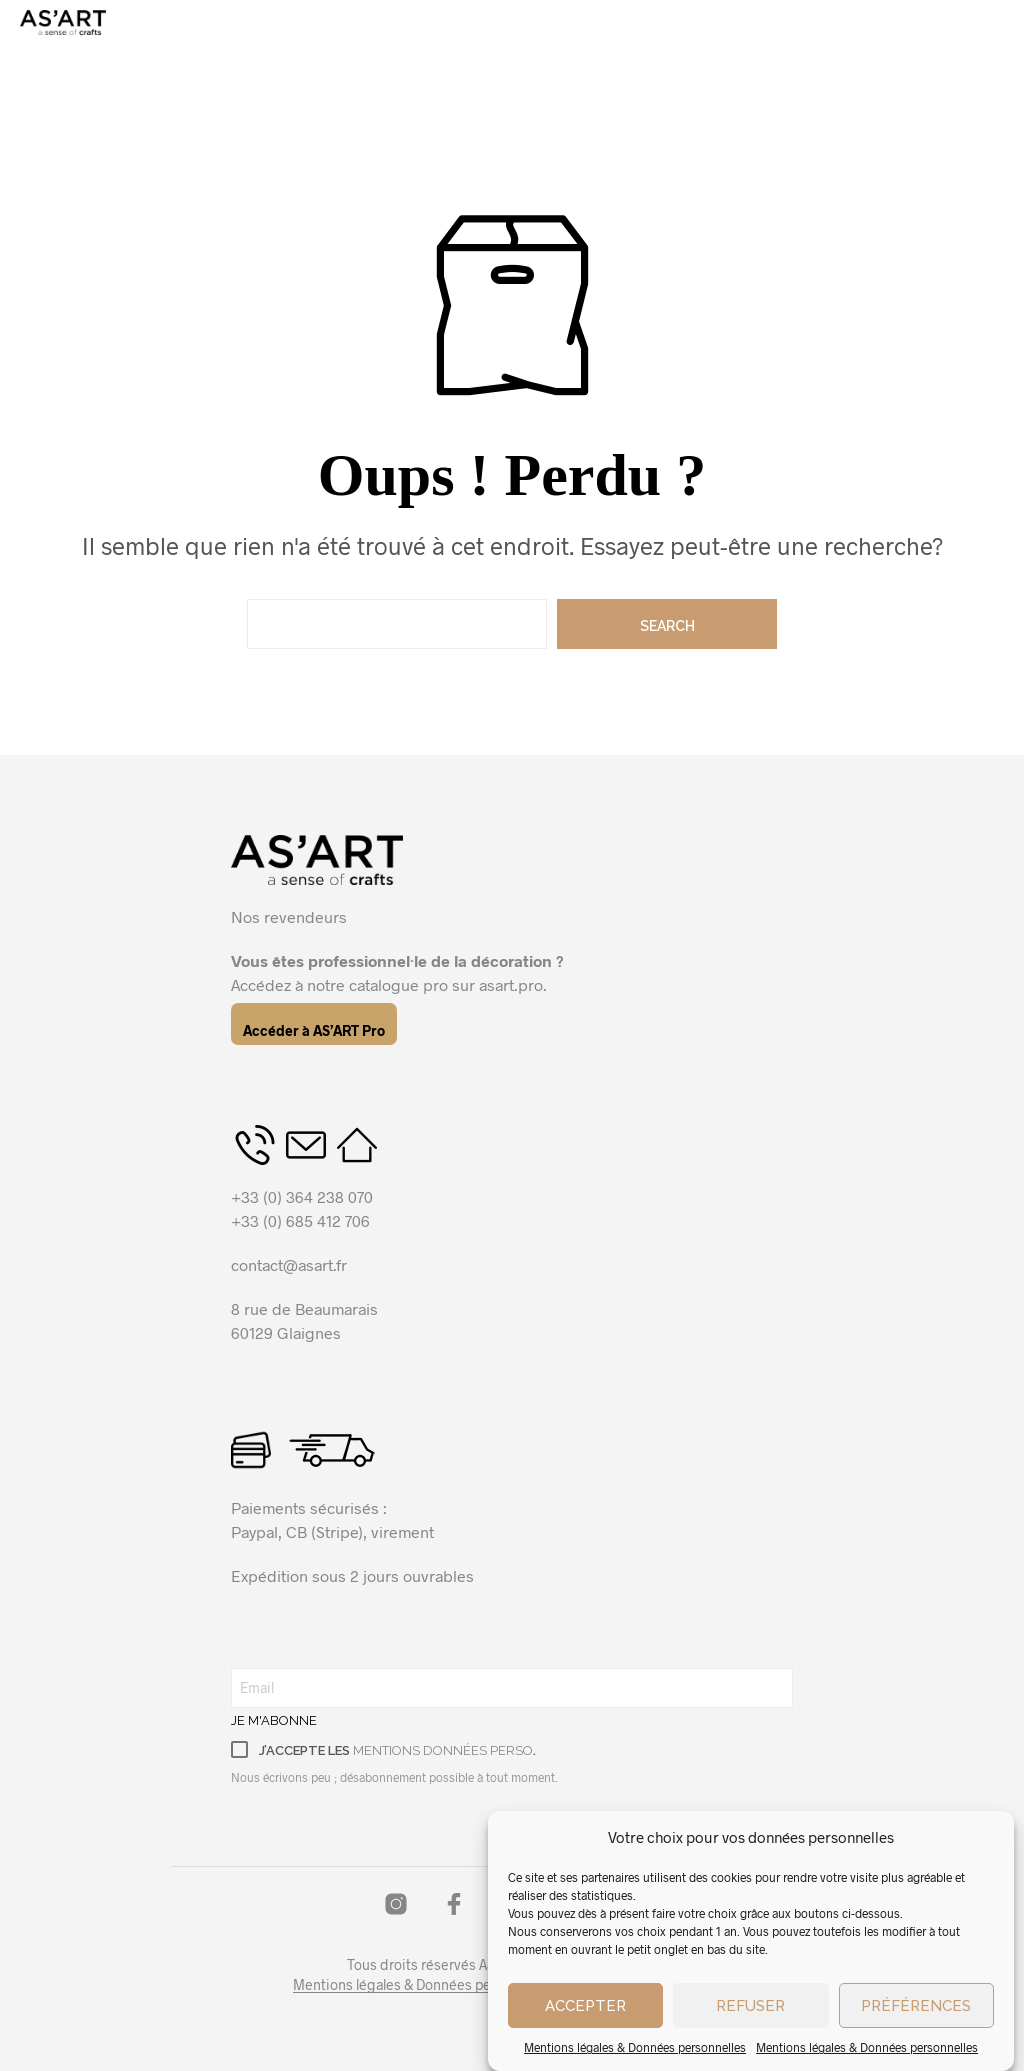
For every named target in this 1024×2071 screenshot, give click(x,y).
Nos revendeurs (289, 916)
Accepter (585, 2041)
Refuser (750, 2041)
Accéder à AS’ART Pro (314, 1030)
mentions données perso (443, 1750)
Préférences (916, 2041)
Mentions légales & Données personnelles (424, 1985)
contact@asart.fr (289, 1264)
